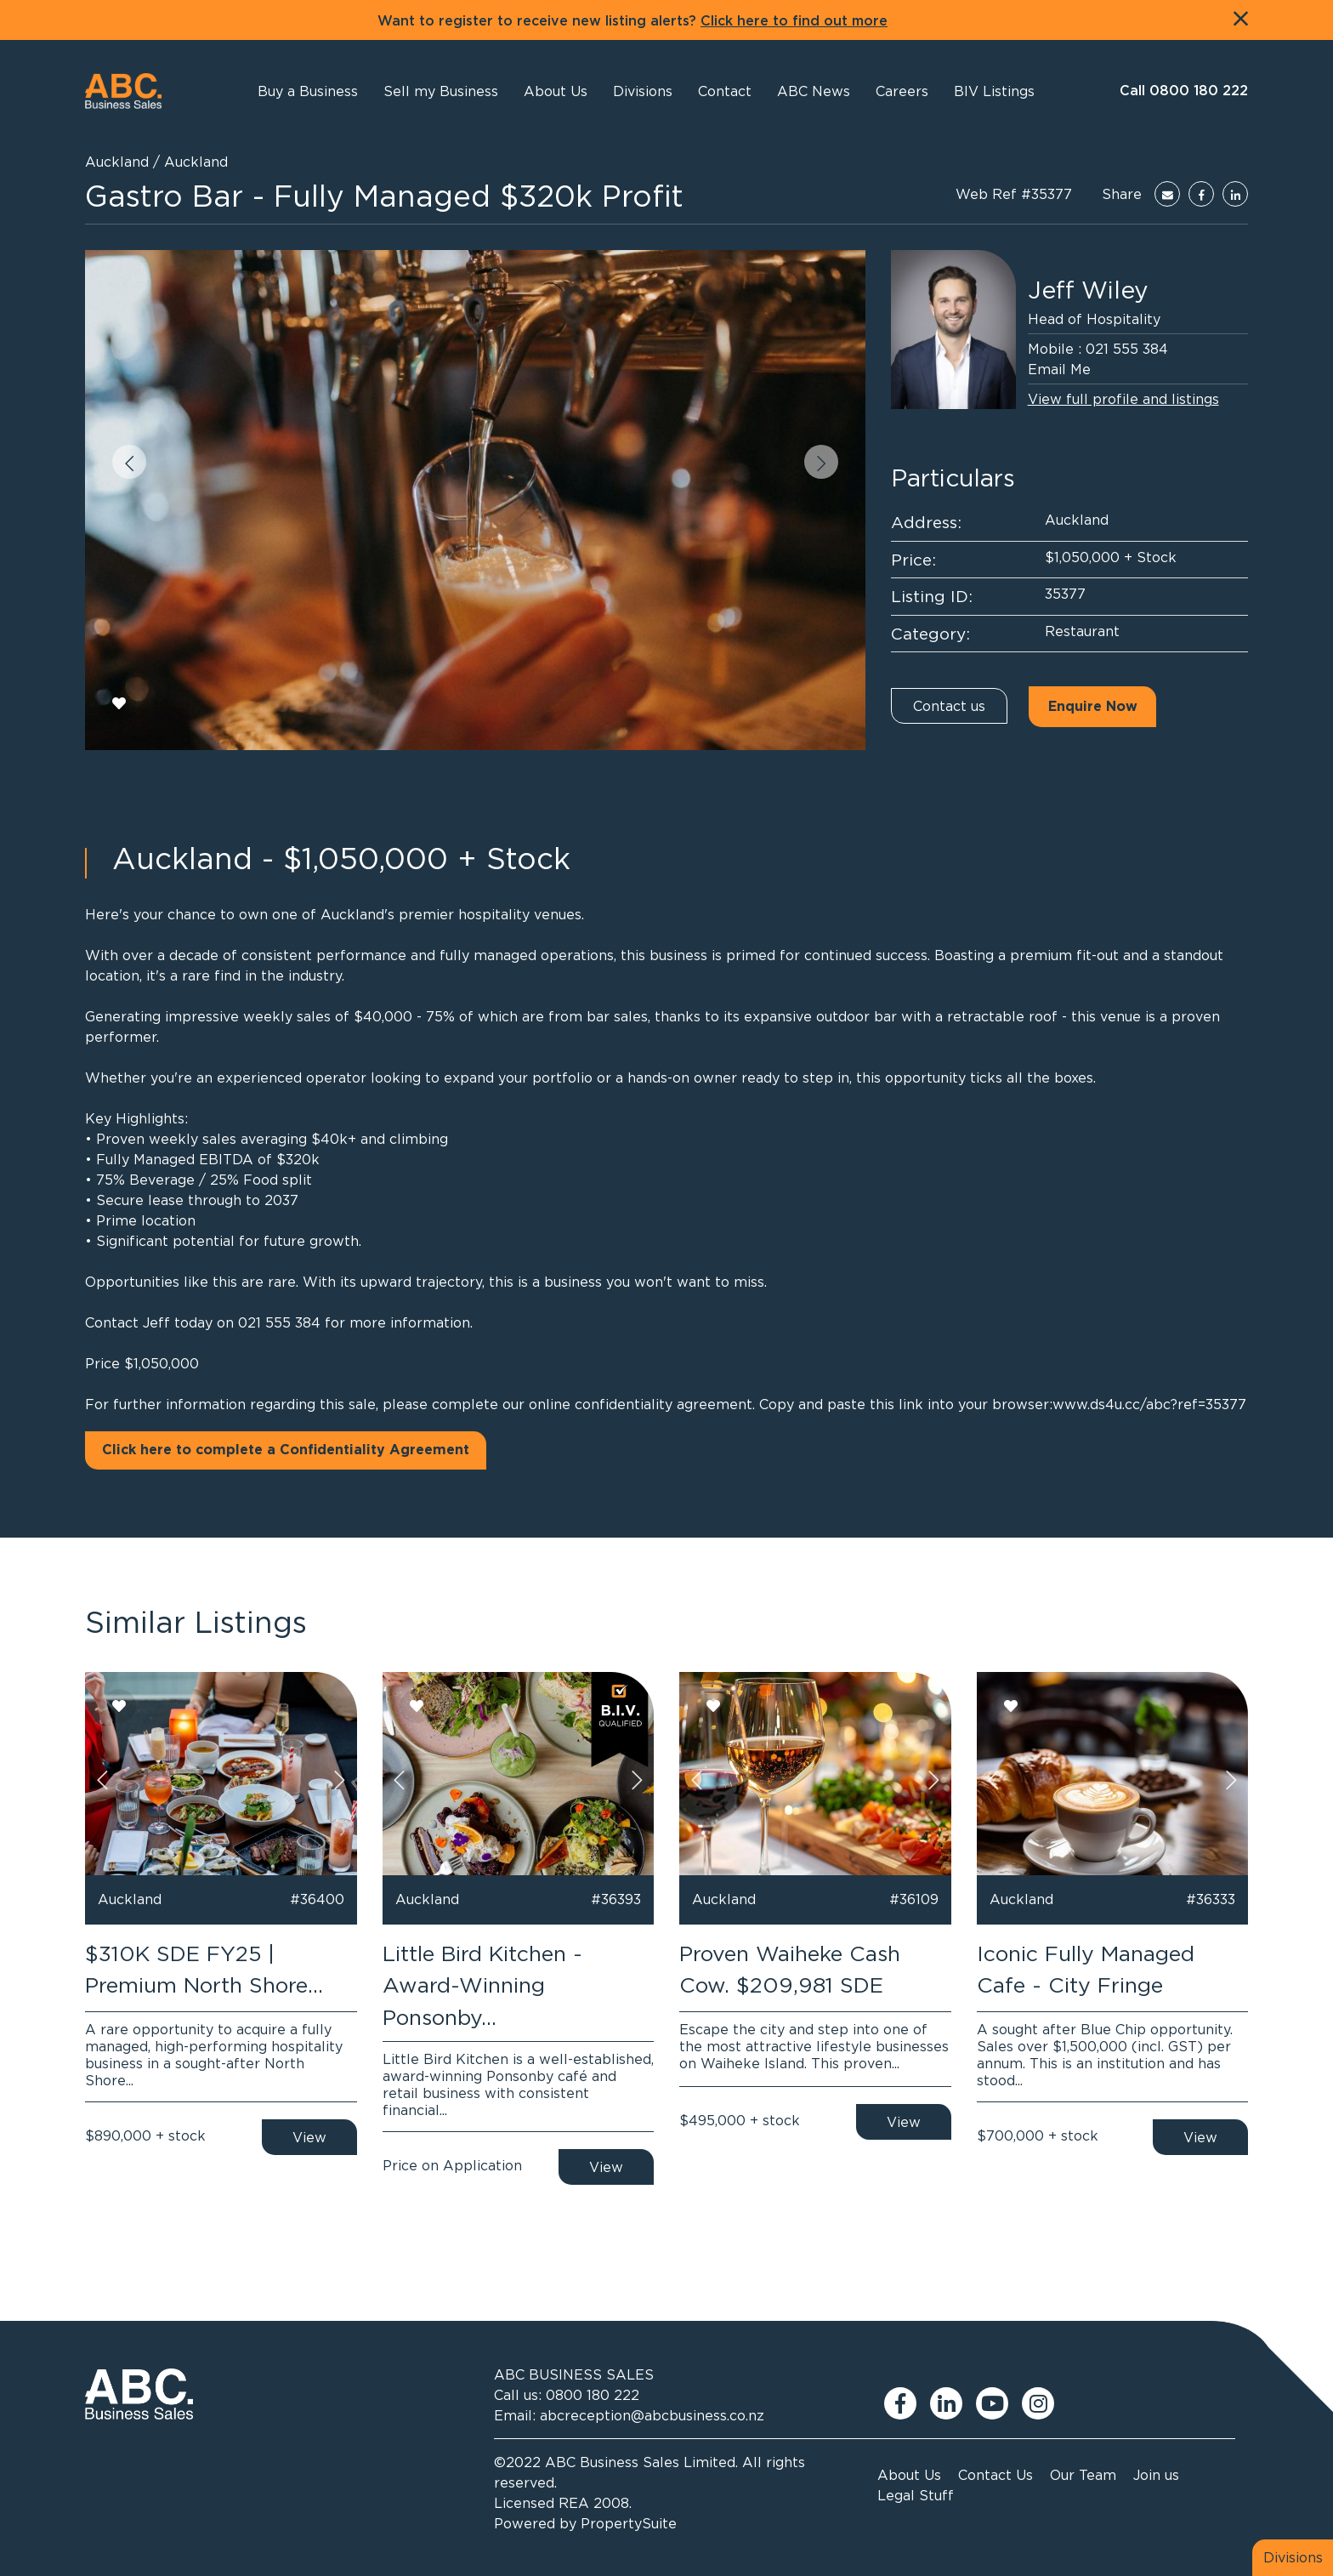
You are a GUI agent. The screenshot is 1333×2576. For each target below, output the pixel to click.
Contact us (949, 706)
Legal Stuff (915, 2495)
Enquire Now (1092, 707)
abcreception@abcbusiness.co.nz (652, 2415)
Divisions (1293, 2557)
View (309, 2137)
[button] (555, 91)
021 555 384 (1127, 348)
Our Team (1083, 2474)
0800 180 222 (592, 2395)
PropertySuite (629, 2523)
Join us (1156, 2474)
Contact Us (995, 2474)
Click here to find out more (794, 21)
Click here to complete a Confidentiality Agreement (285, 1450)
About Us (909, 2474)
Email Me (1059, 369)
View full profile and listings (1123, 399)
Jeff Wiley (1088, 290)
